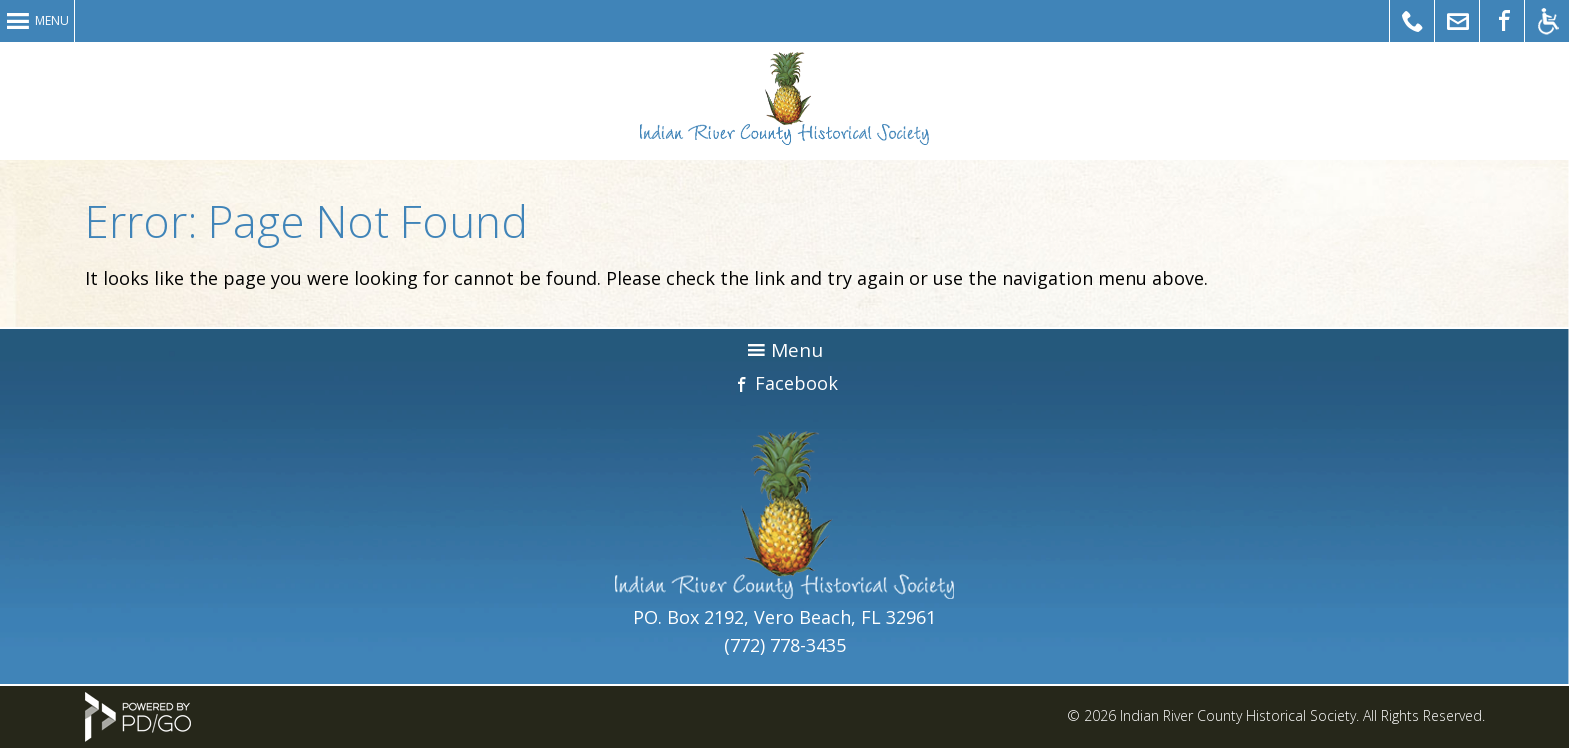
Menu (52, 20)
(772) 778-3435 (785, 645)
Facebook (796, 383)
